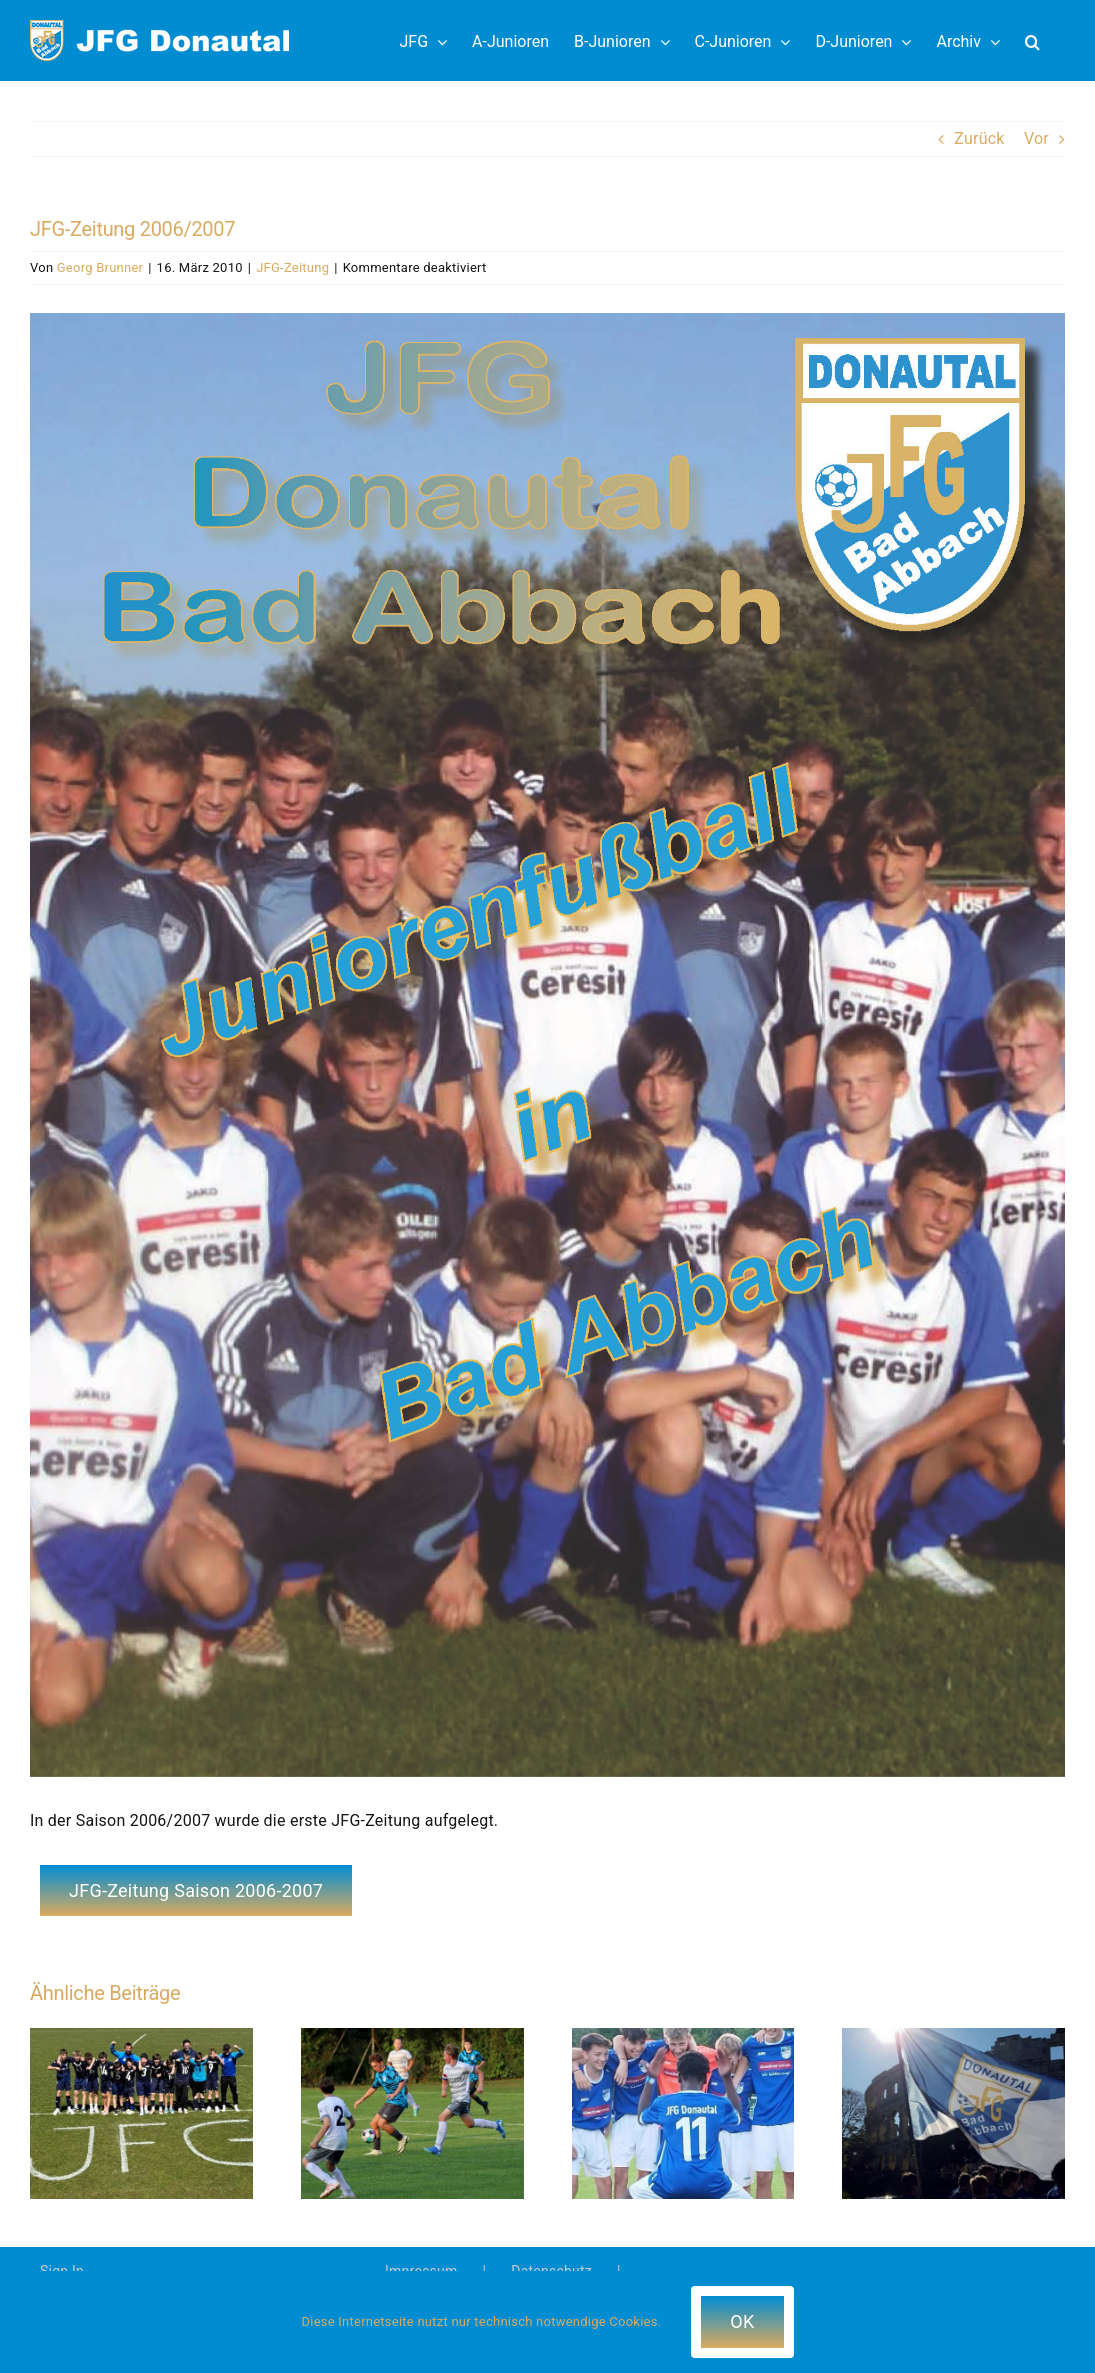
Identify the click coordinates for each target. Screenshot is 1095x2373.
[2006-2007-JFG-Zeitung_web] (547, 1045)
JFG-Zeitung (292, 267)
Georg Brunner (100, 267)
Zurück (979, 138)
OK (742, 2321)
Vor (1036, 138)
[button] (1032, 40)
